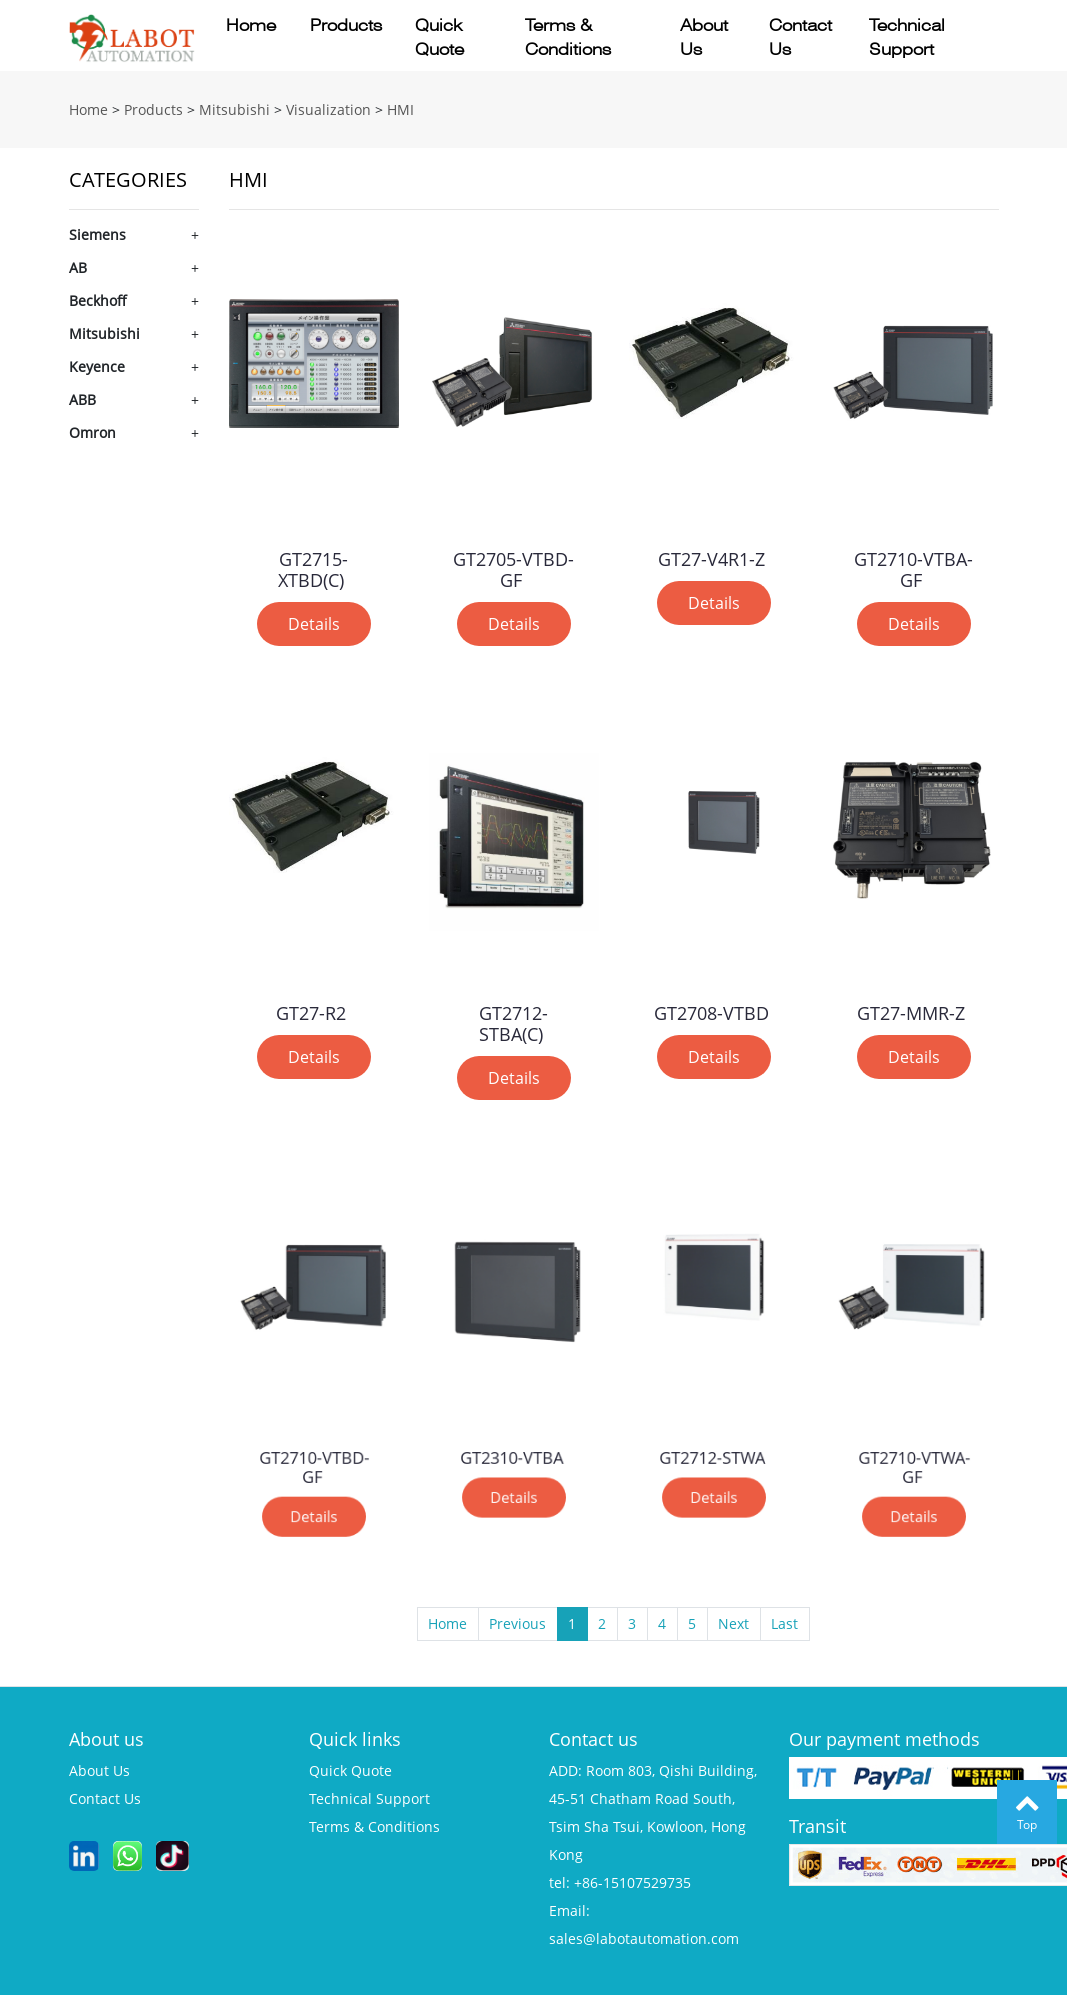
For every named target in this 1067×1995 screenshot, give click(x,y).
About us (704, 37)
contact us (105, 1798)
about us (99, 1770)
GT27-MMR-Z (911, 1009)
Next (733, 1623)
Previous (517, 1623)
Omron (92, 432)
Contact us (800, 37)
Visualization (328, 109)
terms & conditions (374, 1826)
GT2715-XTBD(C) (313, 566)
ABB (82, 399)
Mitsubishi (234, 109)
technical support (369, 1798)
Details (313, 618)
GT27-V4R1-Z (711, 555)
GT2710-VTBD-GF (313, 1434)
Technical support (907, 37)
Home (251, 25)
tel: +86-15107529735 (620, 1882)
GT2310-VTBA (512, 1427)
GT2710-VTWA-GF (913, 1434)
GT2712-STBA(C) (513, 1020)
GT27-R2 (311, 1009)
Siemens (97, 234)
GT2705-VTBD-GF (514, 566)
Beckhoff (98, 300)
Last (784, 1623)
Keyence (97, 366)
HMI (400, 109)
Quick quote (439, 37)
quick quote (350, 1770)
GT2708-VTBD (711, 1009)
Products (346, 25)
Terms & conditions (568, 37)
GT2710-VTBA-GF (914, 566)
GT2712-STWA (712, 1427)
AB (78, 267)
